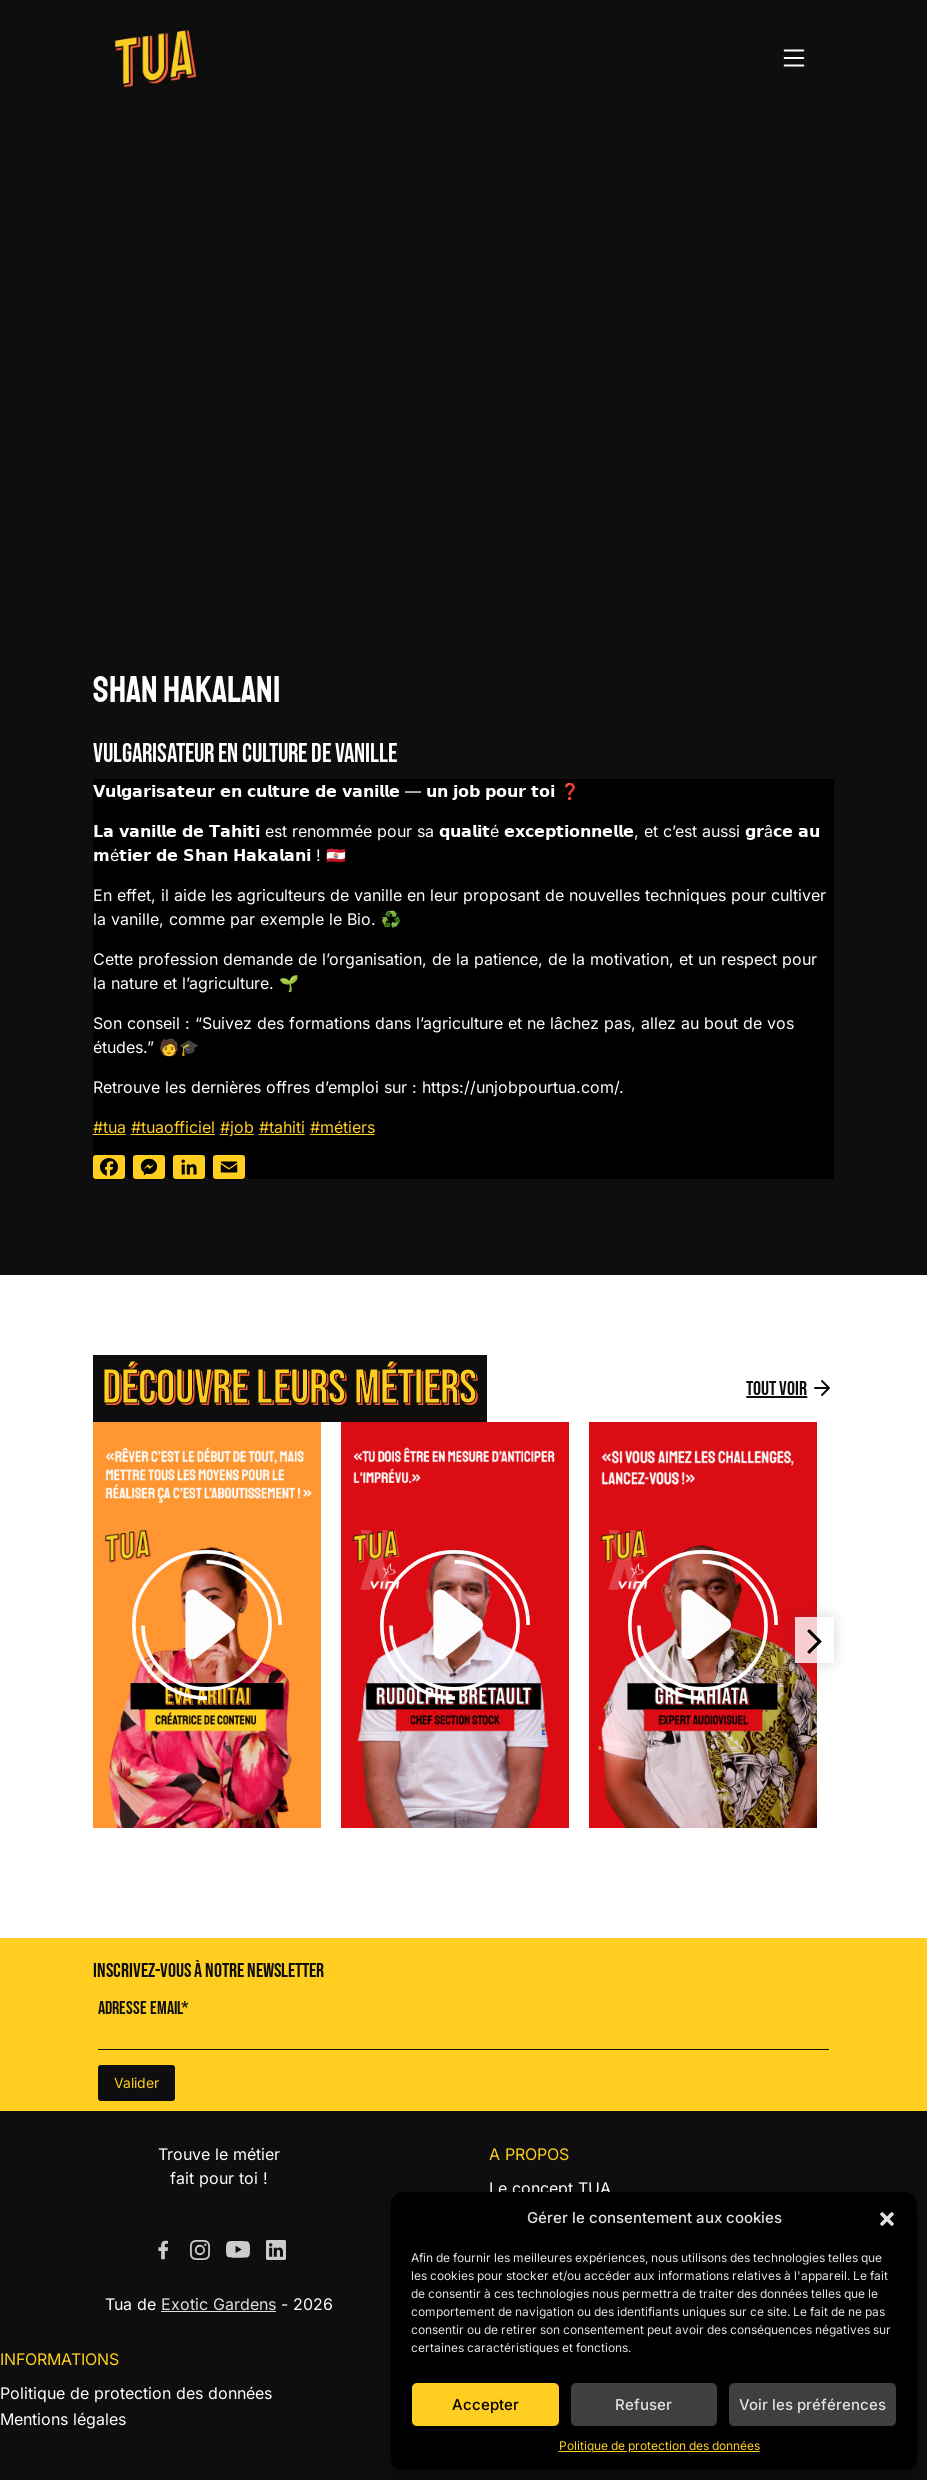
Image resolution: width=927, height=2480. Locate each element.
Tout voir (776, 1389)
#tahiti (282, 1127)
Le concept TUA (550, 2188)
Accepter (485, 2404)
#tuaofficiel (173, 1127)
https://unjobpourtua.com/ (520, 1087)
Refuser (643, 2404)
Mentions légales (63, 2419)
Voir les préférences (812, 2404)
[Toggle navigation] (794, 58)
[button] (887, 2218)
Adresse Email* (143, 2008)
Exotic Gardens (218, 2304)
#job (237, 1127)
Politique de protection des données (659, 2445)
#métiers (342, 1127)
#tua (109, 1127)
